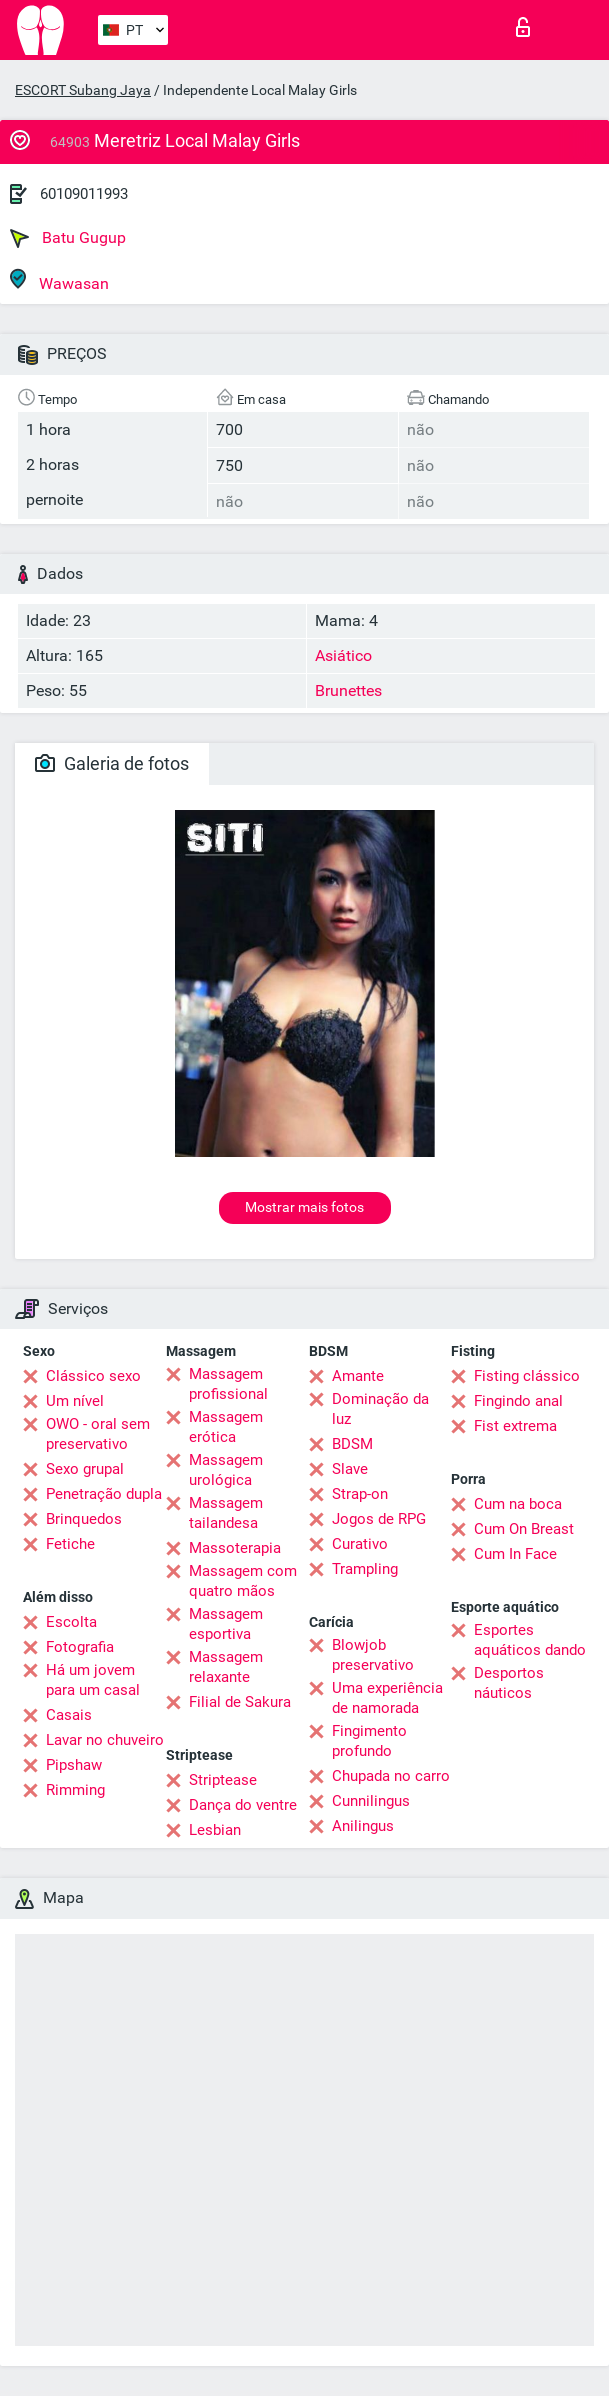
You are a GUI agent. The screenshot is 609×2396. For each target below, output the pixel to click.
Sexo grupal (85, 1469)
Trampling (365, 1569)
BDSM (352, 1444)
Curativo (360, 1544)
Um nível (75, 1401)
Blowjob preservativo (373, 1655)
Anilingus (363, 1826)
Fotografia (80, 1647)
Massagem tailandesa (226, 1513)
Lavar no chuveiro (105, 1740)
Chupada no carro (391, 1776)
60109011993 (84, 194)
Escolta (71, 1622)
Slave (350, 1469)
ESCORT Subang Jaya (83, 90)
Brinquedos (84, 1519)
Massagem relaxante (226, 1667)
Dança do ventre (243, 1805)
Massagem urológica (226, 1470)
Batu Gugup (68, 238)
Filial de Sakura (240, 1702)
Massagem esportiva (226, 1624)
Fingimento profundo (369, 1741)
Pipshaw (74, 1765)
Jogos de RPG (379, 1519)
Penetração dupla (104, 1494)
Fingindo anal (518, 1401)
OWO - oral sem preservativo (98, 1434)
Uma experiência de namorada (387, 1698)
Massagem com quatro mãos (243, 1581)
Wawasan (59, 280)
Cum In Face (515, 1554)
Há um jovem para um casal (93, 1680)
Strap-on (360, 1494)
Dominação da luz (380, 1409)
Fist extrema (515, 1426)
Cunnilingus (371, 1801)
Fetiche (70, 1544)
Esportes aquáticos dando (530, 1640)
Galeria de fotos (112, 763)
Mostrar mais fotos (304, 1207)
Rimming (75, 1790)
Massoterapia (235, 1548)
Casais (69, 1715)
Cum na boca (518, 1504)
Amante (358, 1376)
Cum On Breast (524, 1529)
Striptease (223, 1780)
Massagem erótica (226, 1427)
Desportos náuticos (509, 1683)
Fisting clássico (527, 1376)
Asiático (343, 655)
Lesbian (215, 1830)
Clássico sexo (93, 1376)
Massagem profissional (228, 1384)
